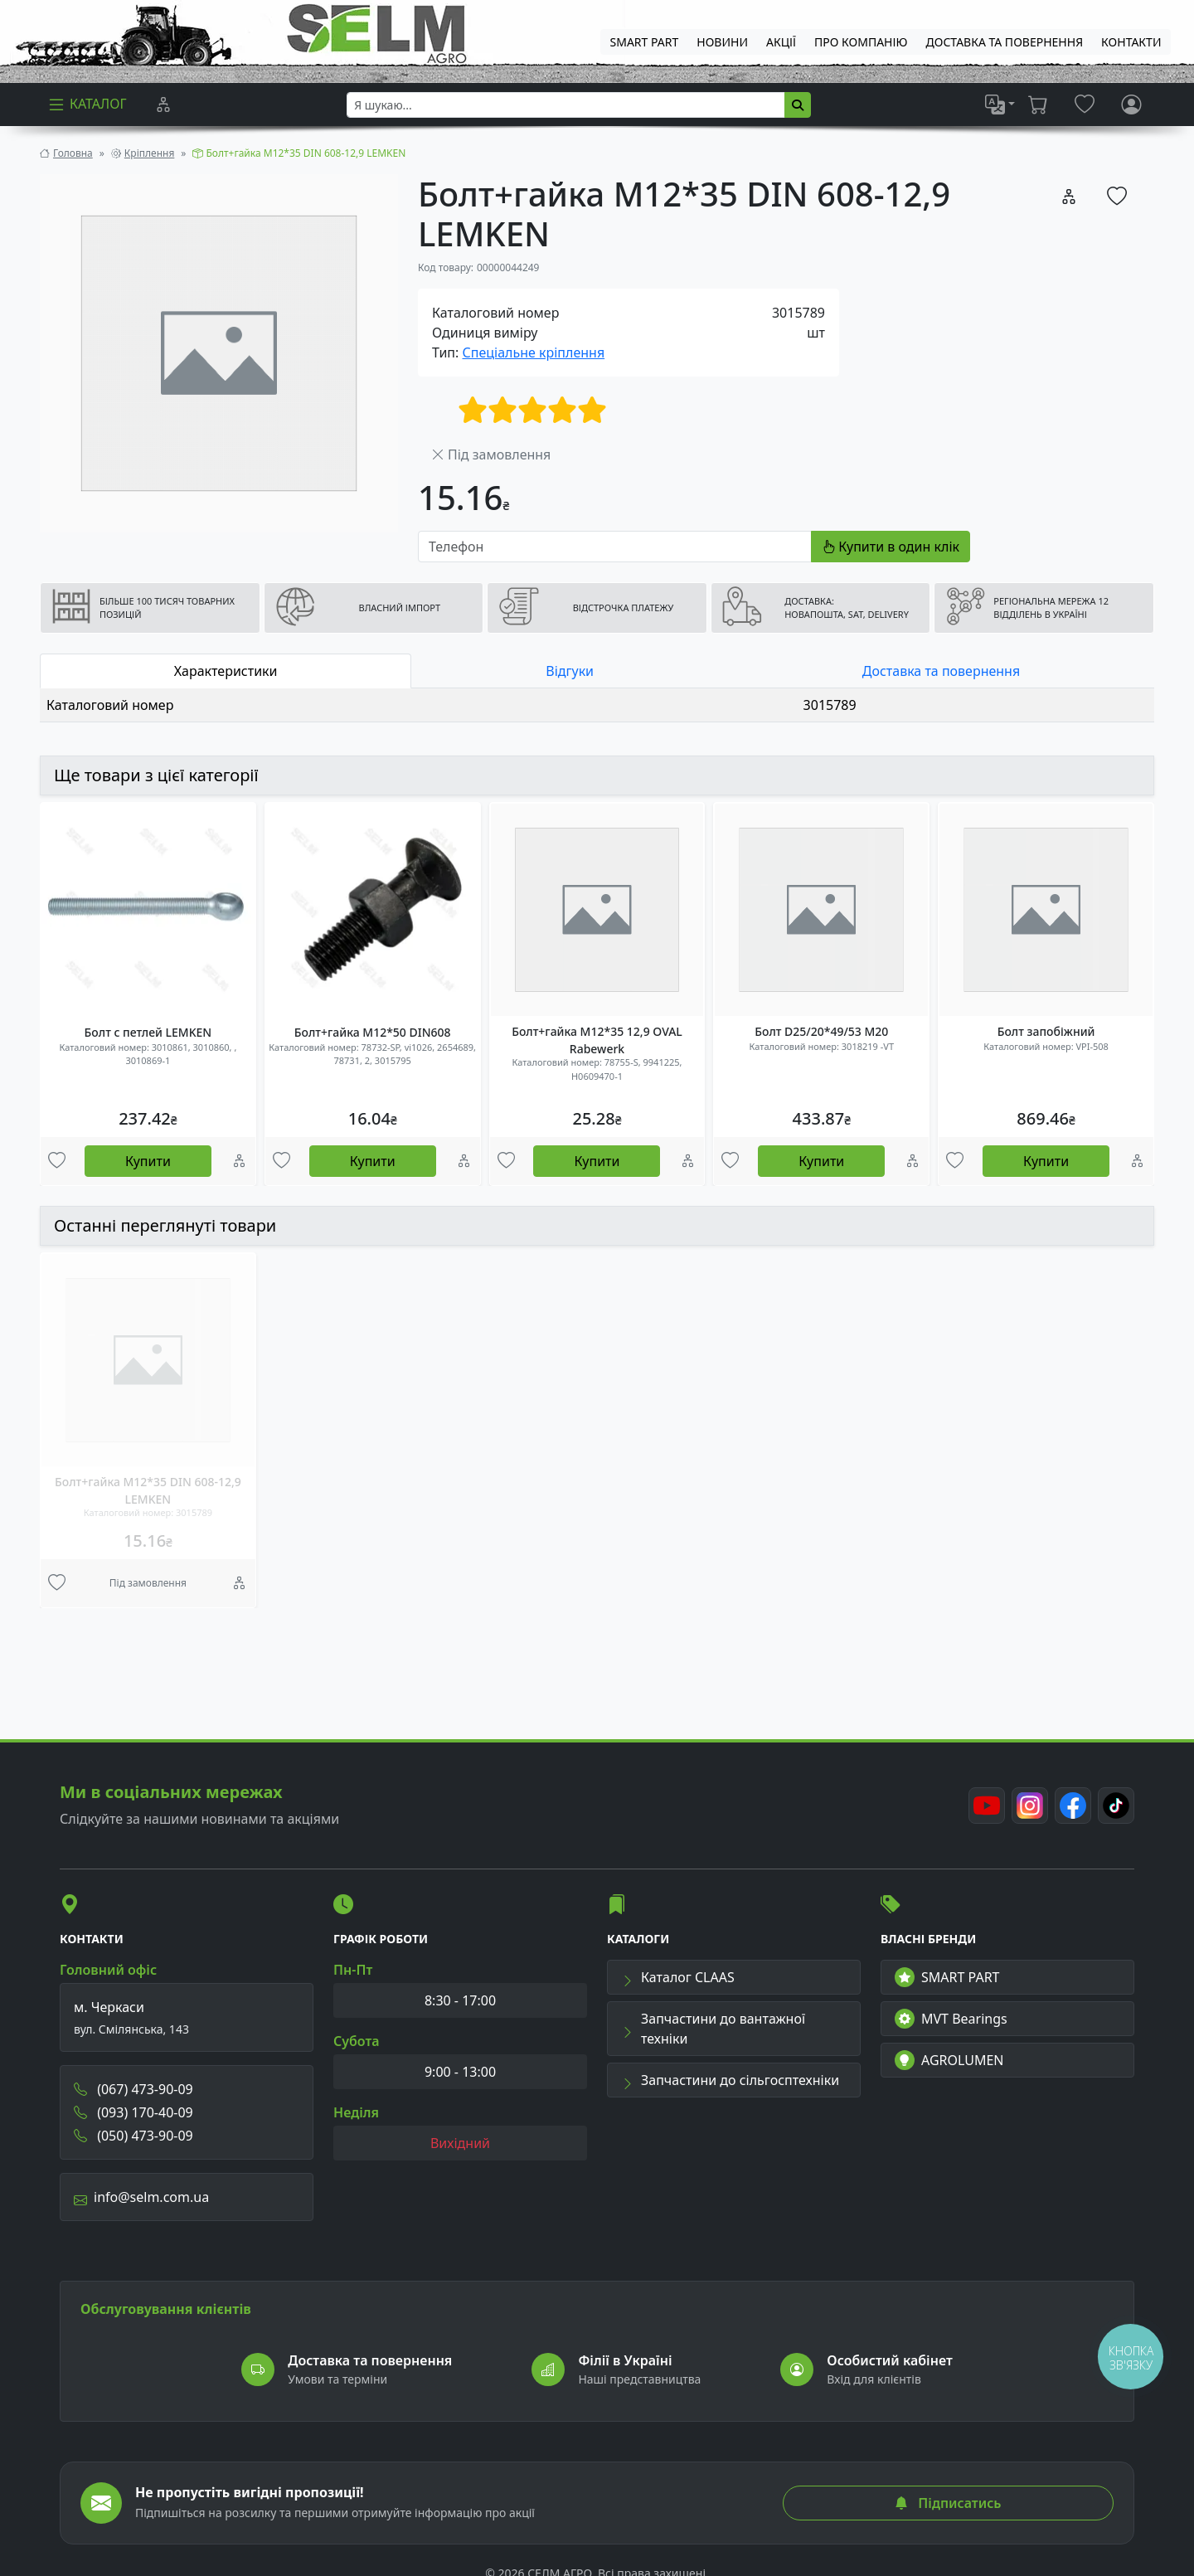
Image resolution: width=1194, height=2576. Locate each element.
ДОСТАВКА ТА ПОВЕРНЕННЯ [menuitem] (1005, 42)
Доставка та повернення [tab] (941, 671)
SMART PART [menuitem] (644, 42)
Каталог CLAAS (678, 1977)
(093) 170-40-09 (133, 2112)
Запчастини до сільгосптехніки (730, 2080)
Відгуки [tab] (570, 671)
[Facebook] (1073, 1805)
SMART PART (947, 1977)
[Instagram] (1030, 1805)
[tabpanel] (597, 705)
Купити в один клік (890, 546)
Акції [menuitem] (781, 42)
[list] (1000, 104)
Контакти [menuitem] (1131, 42)
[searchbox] (566, 105)
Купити (148, 1161)
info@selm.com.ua (141, 2197)
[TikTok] (1116, 1805)
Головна (73, 153)
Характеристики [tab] (226, 671)
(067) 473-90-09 (133, 2089)
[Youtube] (986, 1805)
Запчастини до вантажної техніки (713, 2029)
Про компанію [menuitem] (860, 42)
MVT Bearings (951, 2019)
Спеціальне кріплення (534, 352)
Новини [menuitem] (722, 42)
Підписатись (948, 2503)
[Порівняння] (163, 104)
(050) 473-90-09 (133, 2135)
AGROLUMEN (949, 2060)
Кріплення (149, 153)
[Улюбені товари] (57, 1161)
